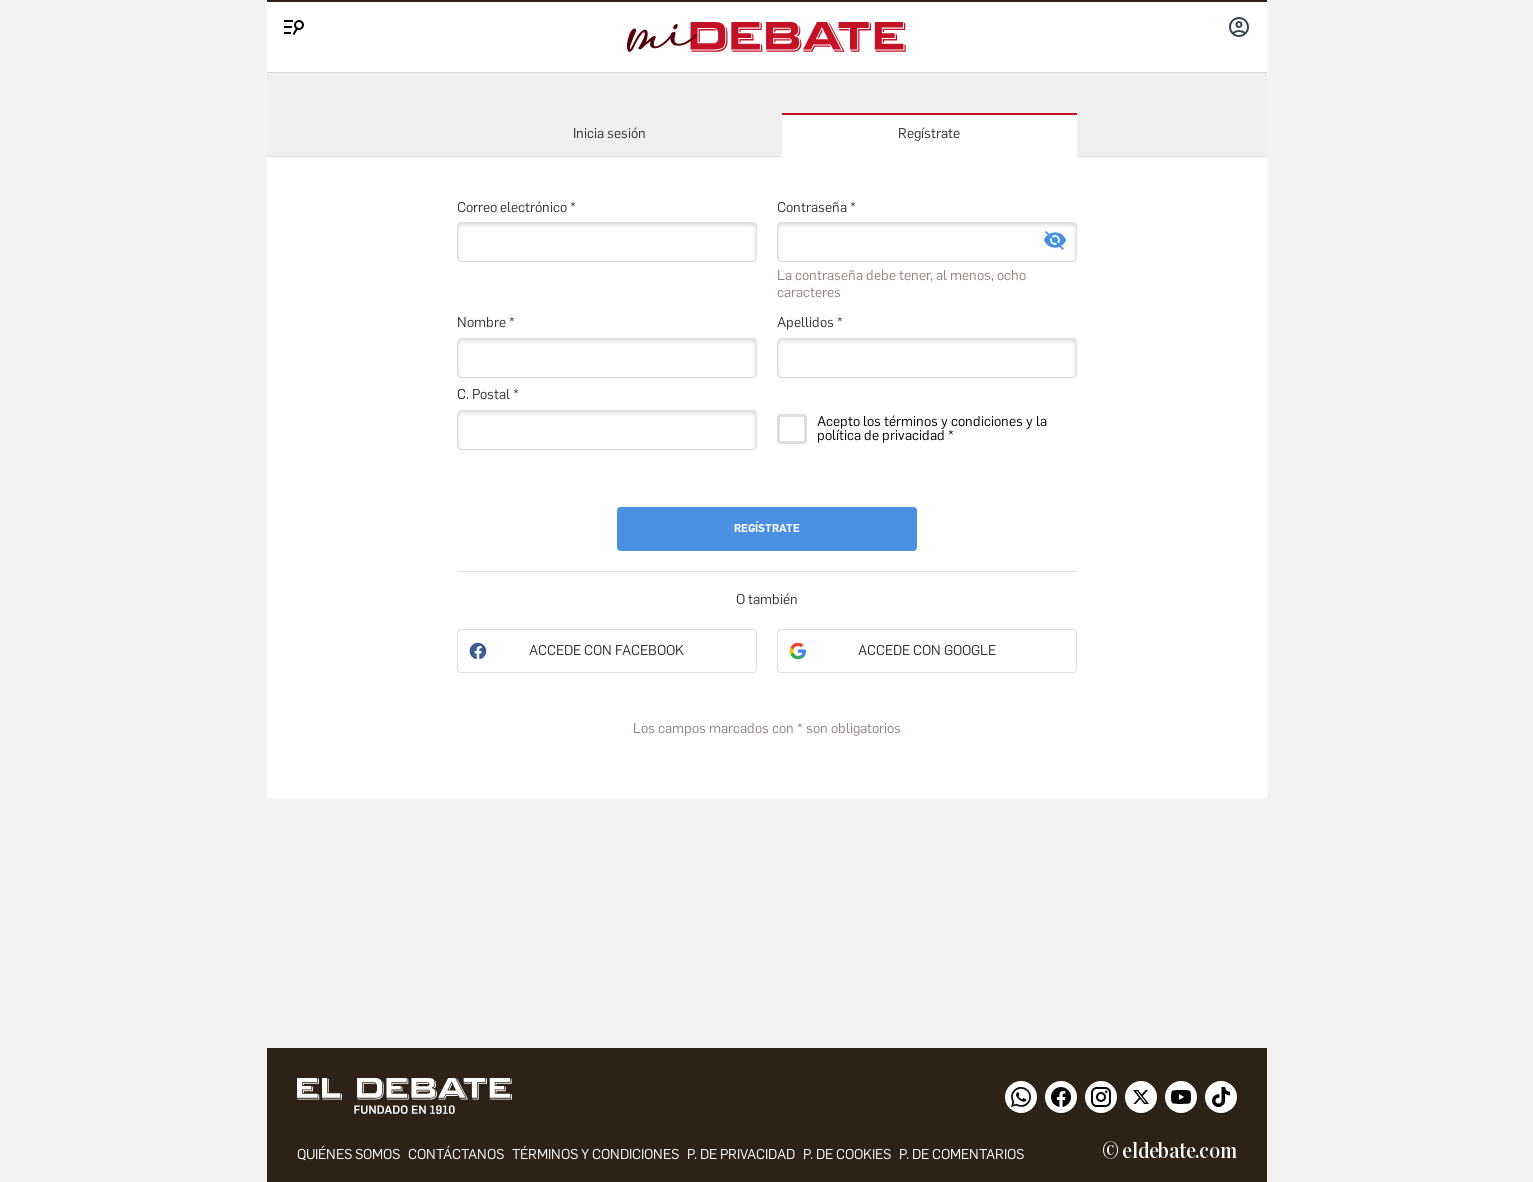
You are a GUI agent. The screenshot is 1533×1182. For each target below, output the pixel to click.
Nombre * (486, 322)
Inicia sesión (609, 133)
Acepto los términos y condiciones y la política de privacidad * (932, 429)
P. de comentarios (961, 1154)
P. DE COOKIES (847, 1154)
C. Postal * (488, 394)
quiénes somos (348, 1154)
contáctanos (456, 1154)
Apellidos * (810, 322)
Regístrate (929, 133)
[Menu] (291, 23)
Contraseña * (816, 207)
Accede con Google (927, 650)
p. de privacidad (741, 1154)
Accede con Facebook (606, 650)
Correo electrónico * (516, 207)
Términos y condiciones (595, 1154)
